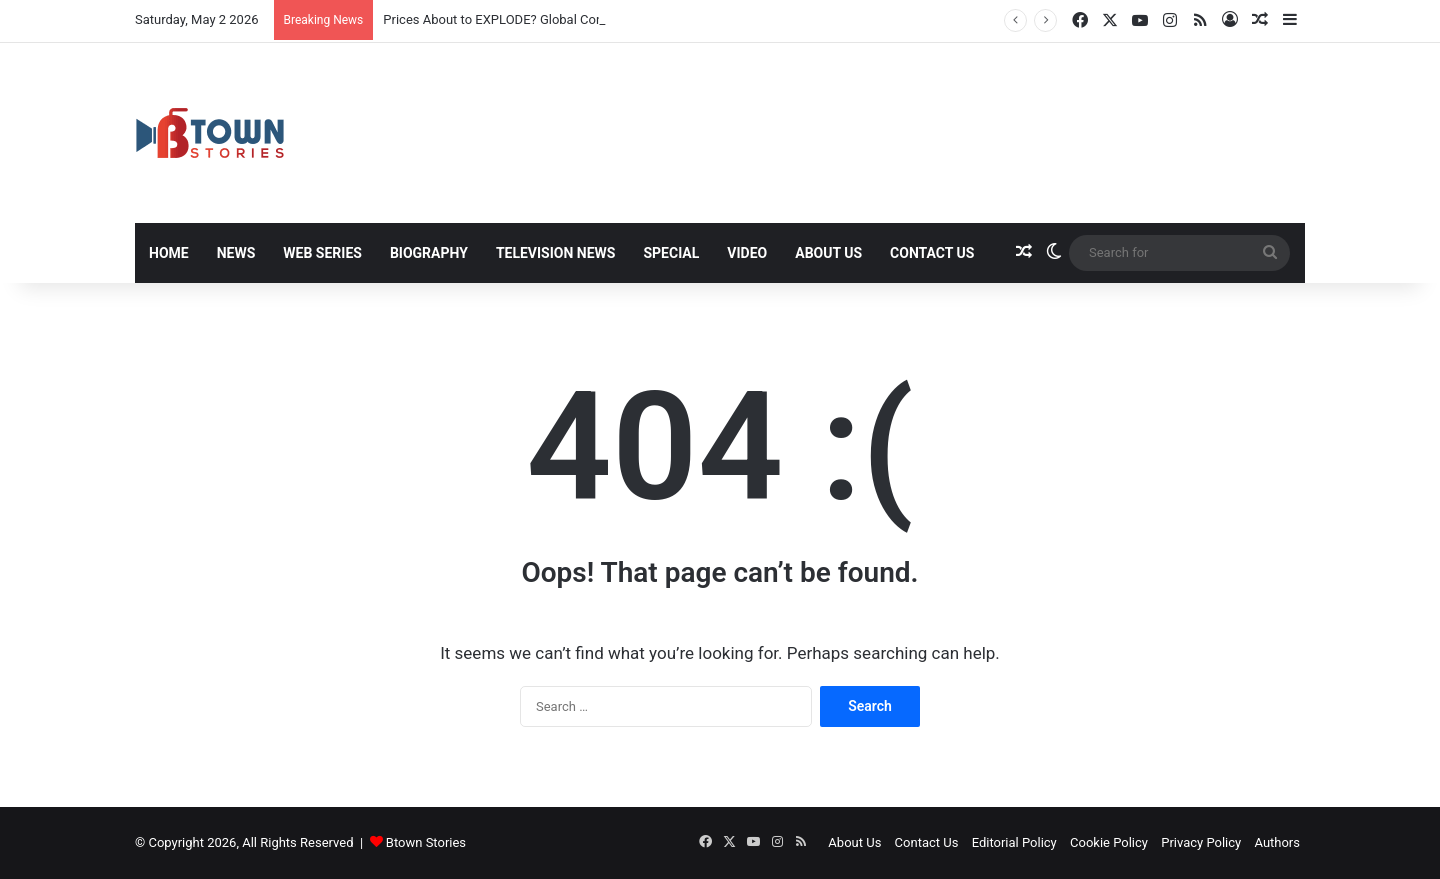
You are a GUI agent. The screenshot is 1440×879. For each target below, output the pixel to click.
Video (747, 253)
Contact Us (932, 253)
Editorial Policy (1014, 842)
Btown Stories (426, 842)
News (236, 253)
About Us (828, 253)
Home (169, 253)
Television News (556, 253)
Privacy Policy (1201, 842)
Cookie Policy (1109, 842)
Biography (429, 253)
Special (671, 253)
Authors (1277, 842)
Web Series (322, 253)
